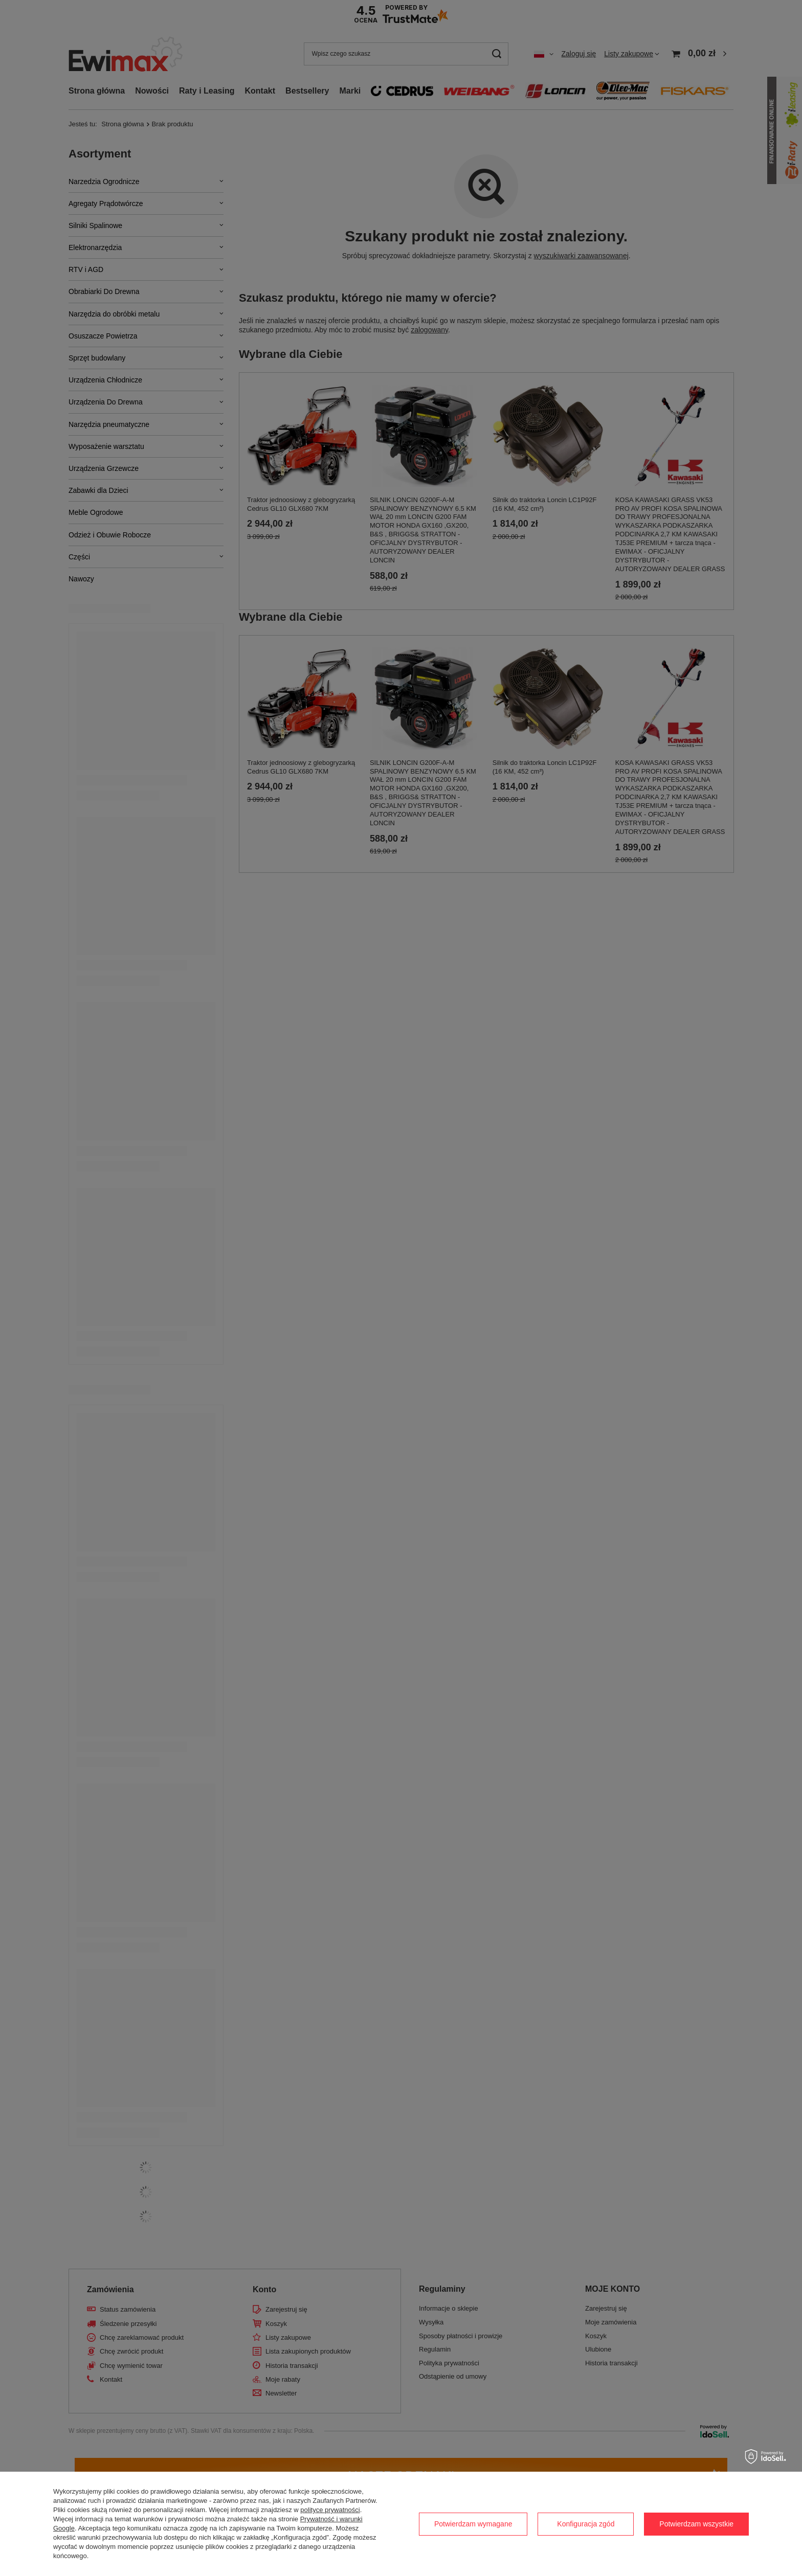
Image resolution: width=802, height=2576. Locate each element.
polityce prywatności (330, 2510)
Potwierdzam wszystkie (696, 2524)
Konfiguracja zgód (585, 2524)
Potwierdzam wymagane (473, 2524)
